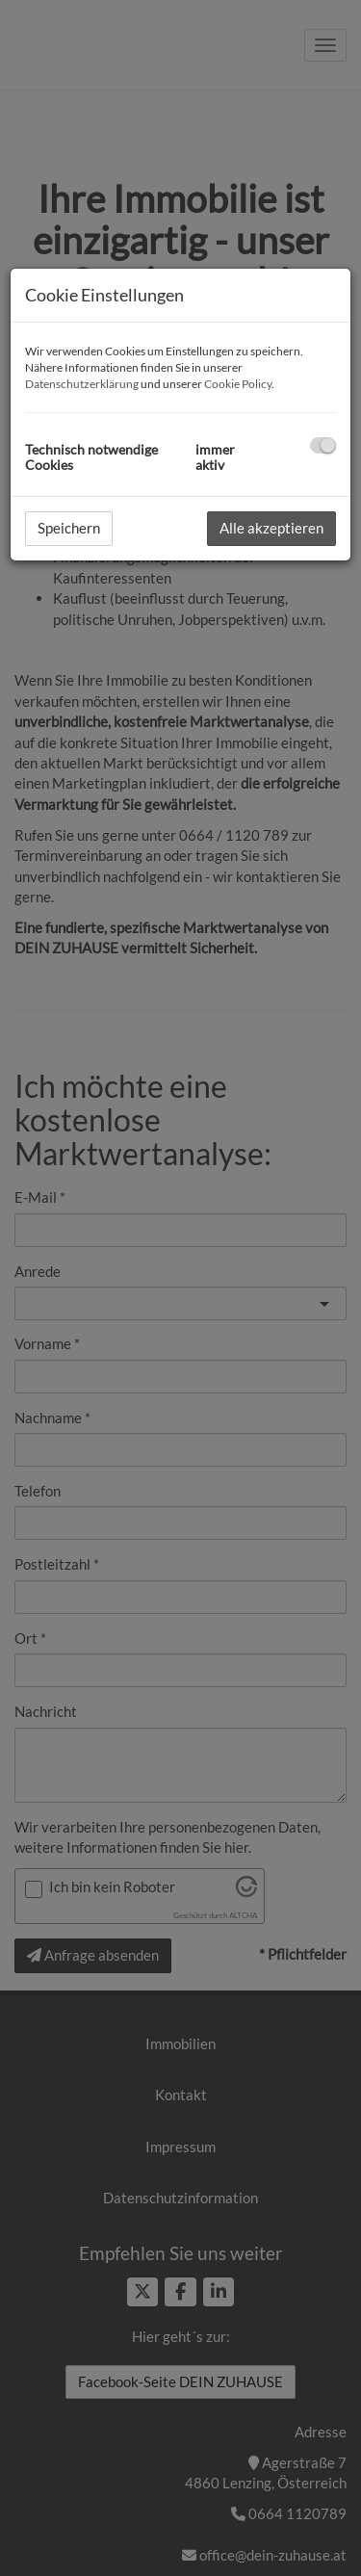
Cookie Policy (237, 384)
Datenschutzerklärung (82, 384)
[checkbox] (323, 445)
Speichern (69, 527)
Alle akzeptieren (271, 527)
